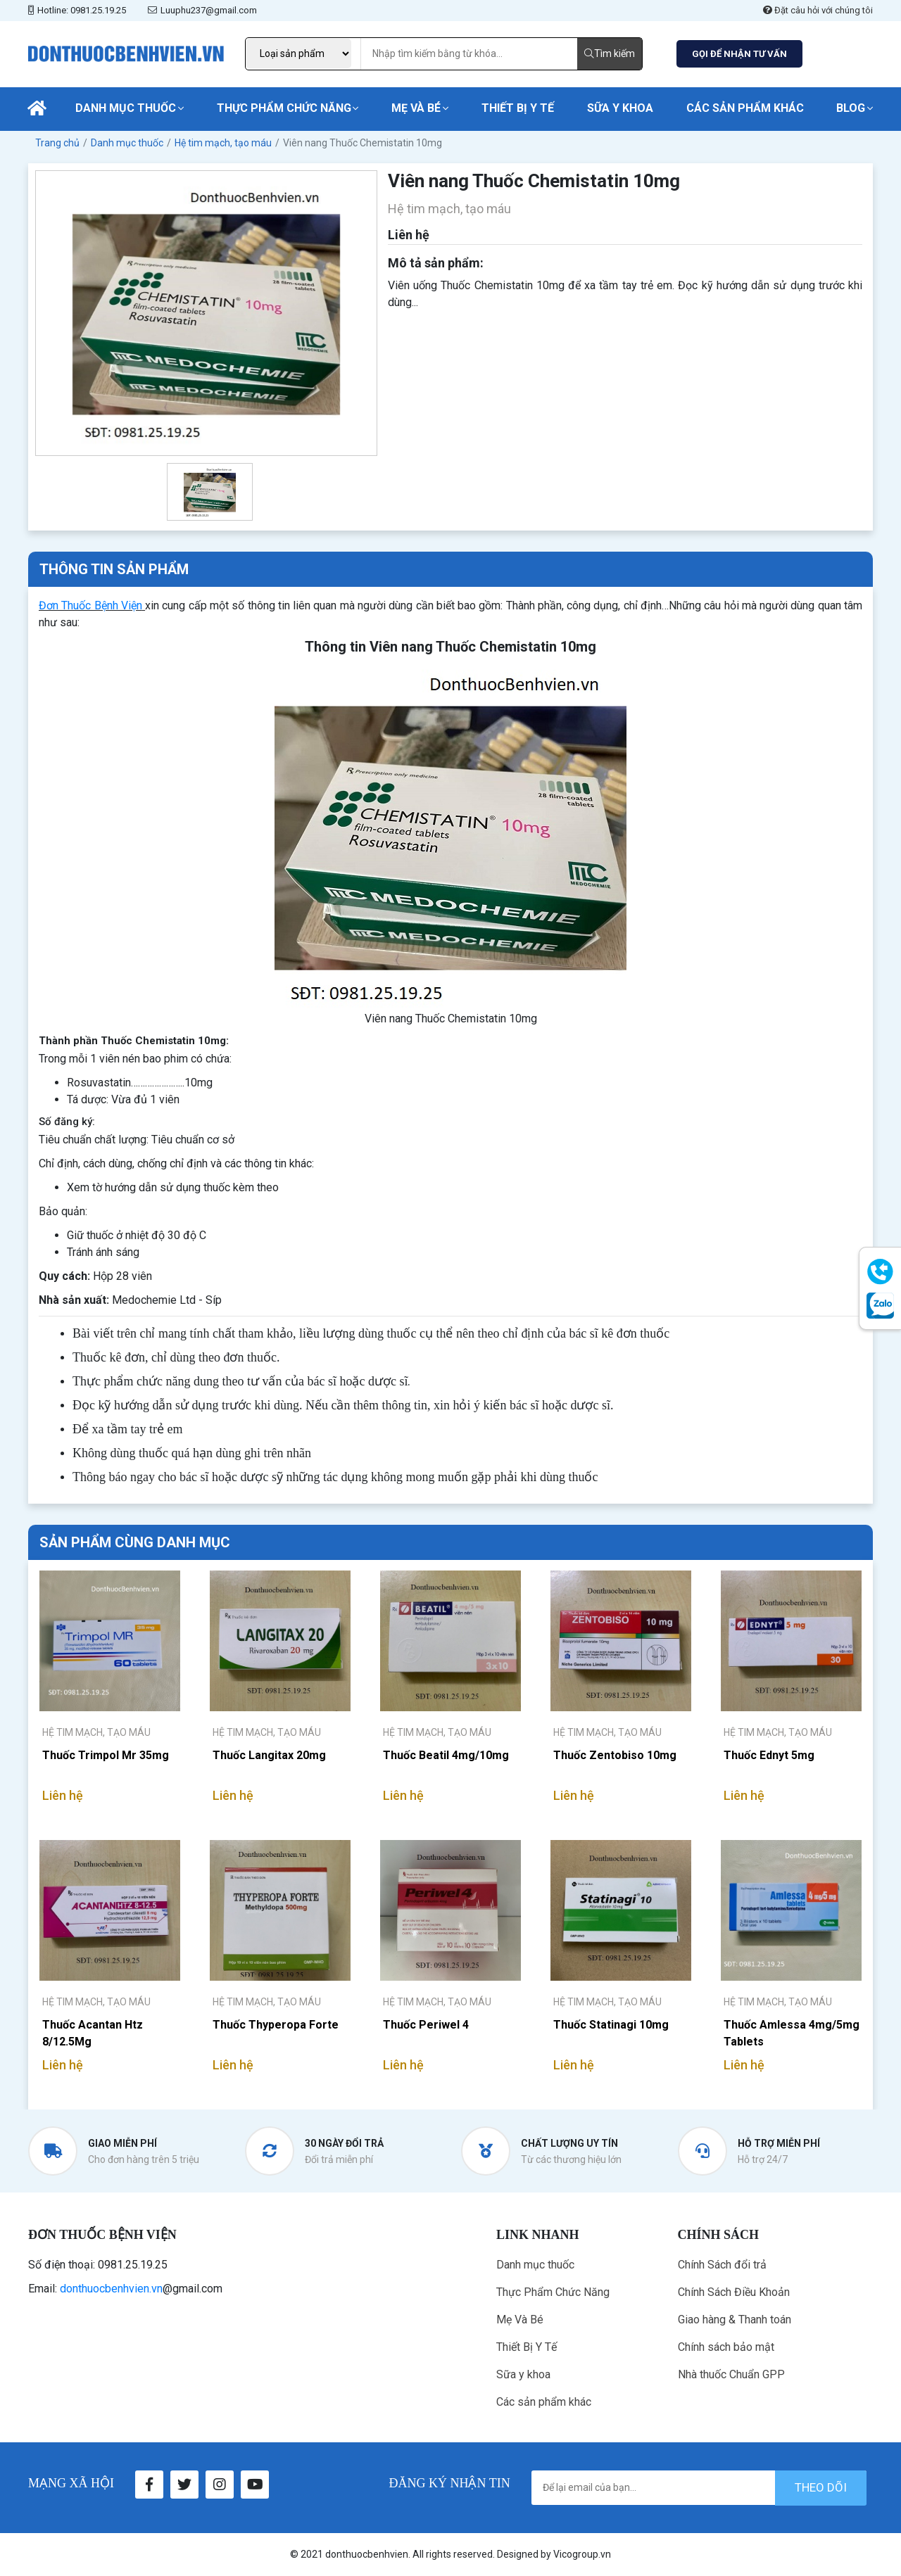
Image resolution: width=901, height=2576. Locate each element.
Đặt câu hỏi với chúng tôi (818, 10)
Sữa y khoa (620, 108)
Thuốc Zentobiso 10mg (614, 1755)
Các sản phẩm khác (745, 108)
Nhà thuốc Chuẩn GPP (731, 2374)
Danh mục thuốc (125, 108)
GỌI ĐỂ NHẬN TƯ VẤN (739, 54)
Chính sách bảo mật (726, 2347)
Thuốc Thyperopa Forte (276, 2024)
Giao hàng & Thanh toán (734, 2319)
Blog (850, 108)
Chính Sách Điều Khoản (734, 2292)
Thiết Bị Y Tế (517, 108)
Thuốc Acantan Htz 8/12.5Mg (92, 2033)
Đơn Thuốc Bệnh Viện (90, 605)
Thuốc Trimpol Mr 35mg (105, 1755)
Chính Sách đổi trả (722, 2264)
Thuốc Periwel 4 (426, 2024)
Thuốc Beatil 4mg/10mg (446, 1755)
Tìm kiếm (609, 53)
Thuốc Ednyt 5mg (769, 1755)
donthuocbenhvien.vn (111, 2288)
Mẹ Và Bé (416, 108)
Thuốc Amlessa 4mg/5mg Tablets (791, 2033)
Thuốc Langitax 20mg (269, 1755)
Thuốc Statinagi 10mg (611, 2024)
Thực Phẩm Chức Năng (284, 108)
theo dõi (821, 2487)
